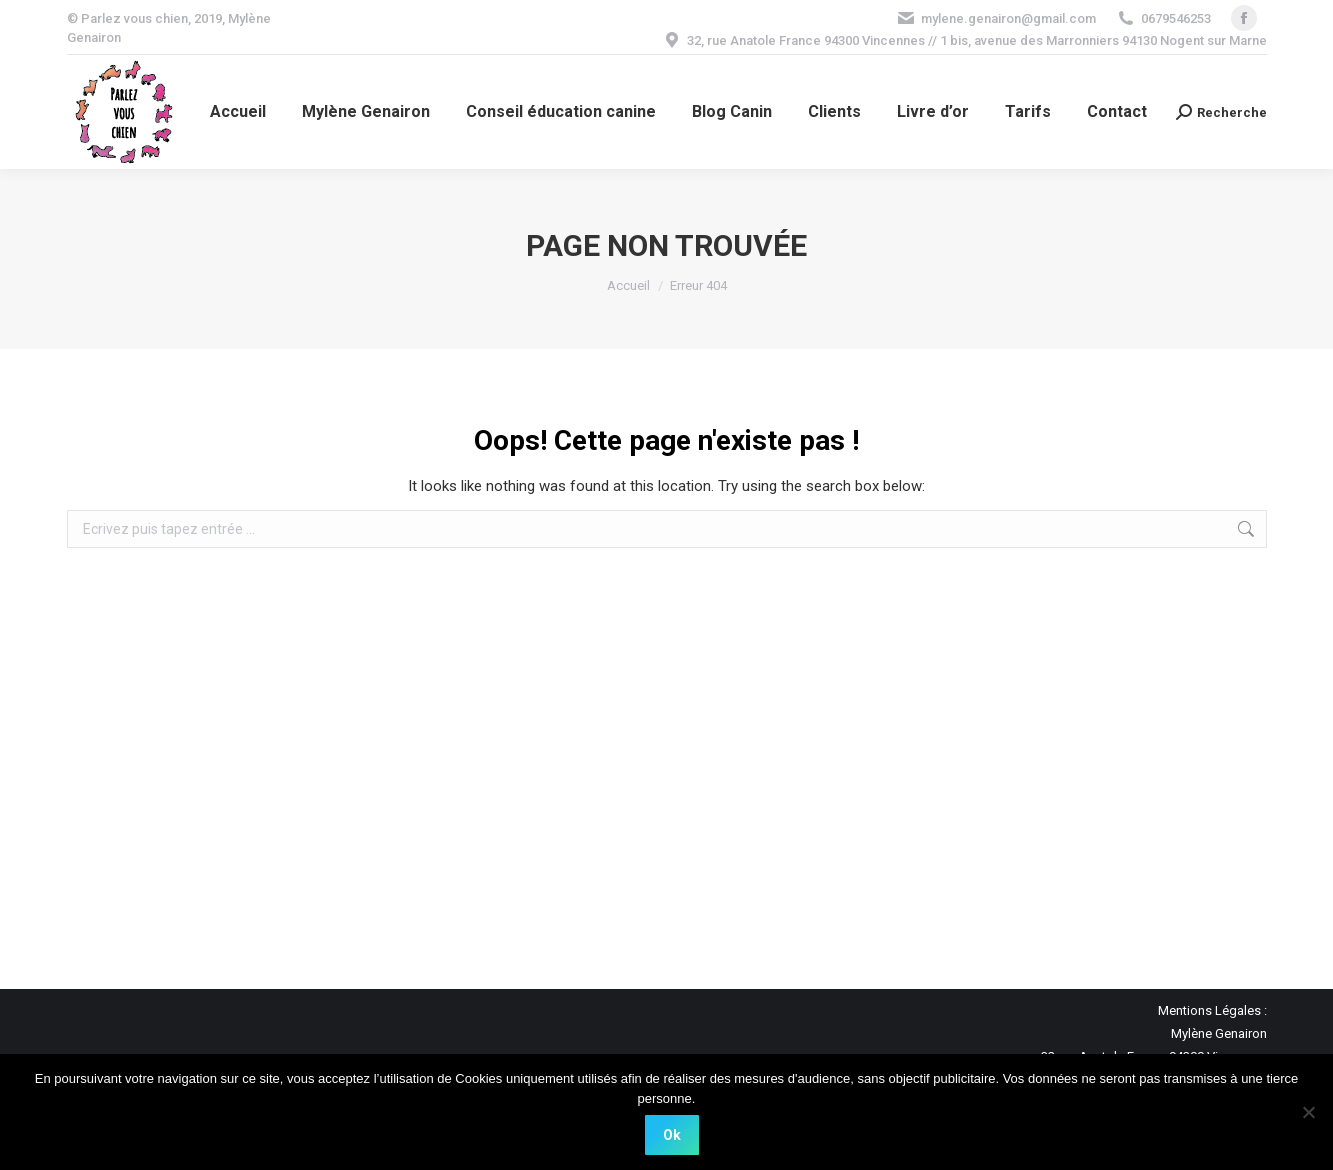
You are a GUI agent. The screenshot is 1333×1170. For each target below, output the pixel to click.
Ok (672, 1135)
